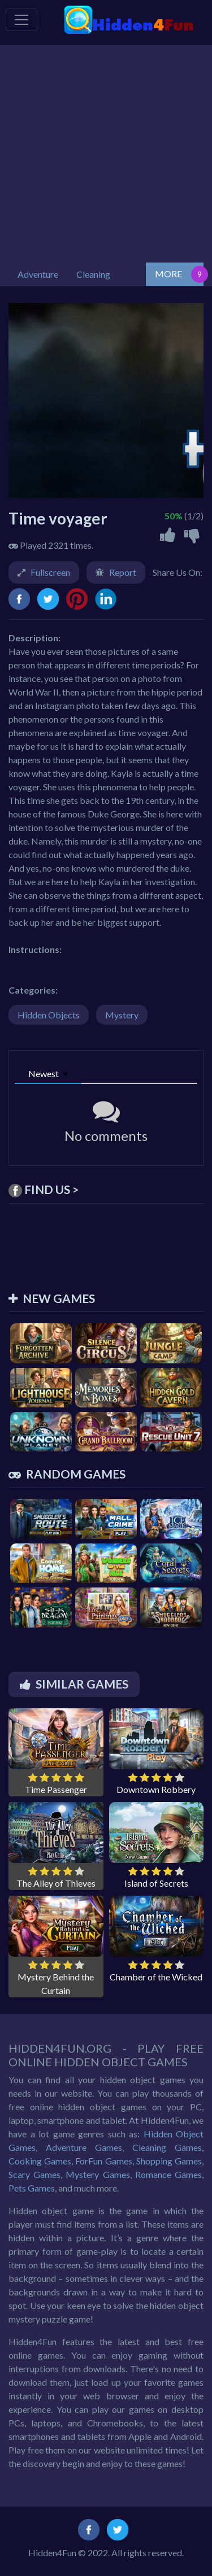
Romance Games (168, 2174)
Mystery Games (97, 2174)
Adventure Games (84, 2147)
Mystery (122, 1014)
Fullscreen (50, 572)
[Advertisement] (106, 151)
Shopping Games (169, 2160)
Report (122, 572)
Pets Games (31, 2188)
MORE (168, 273)
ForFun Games (103, 2160)
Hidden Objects (49, 1014)
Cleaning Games (167, 2147)
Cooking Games (39, 2160)
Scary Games (34, 2174)
